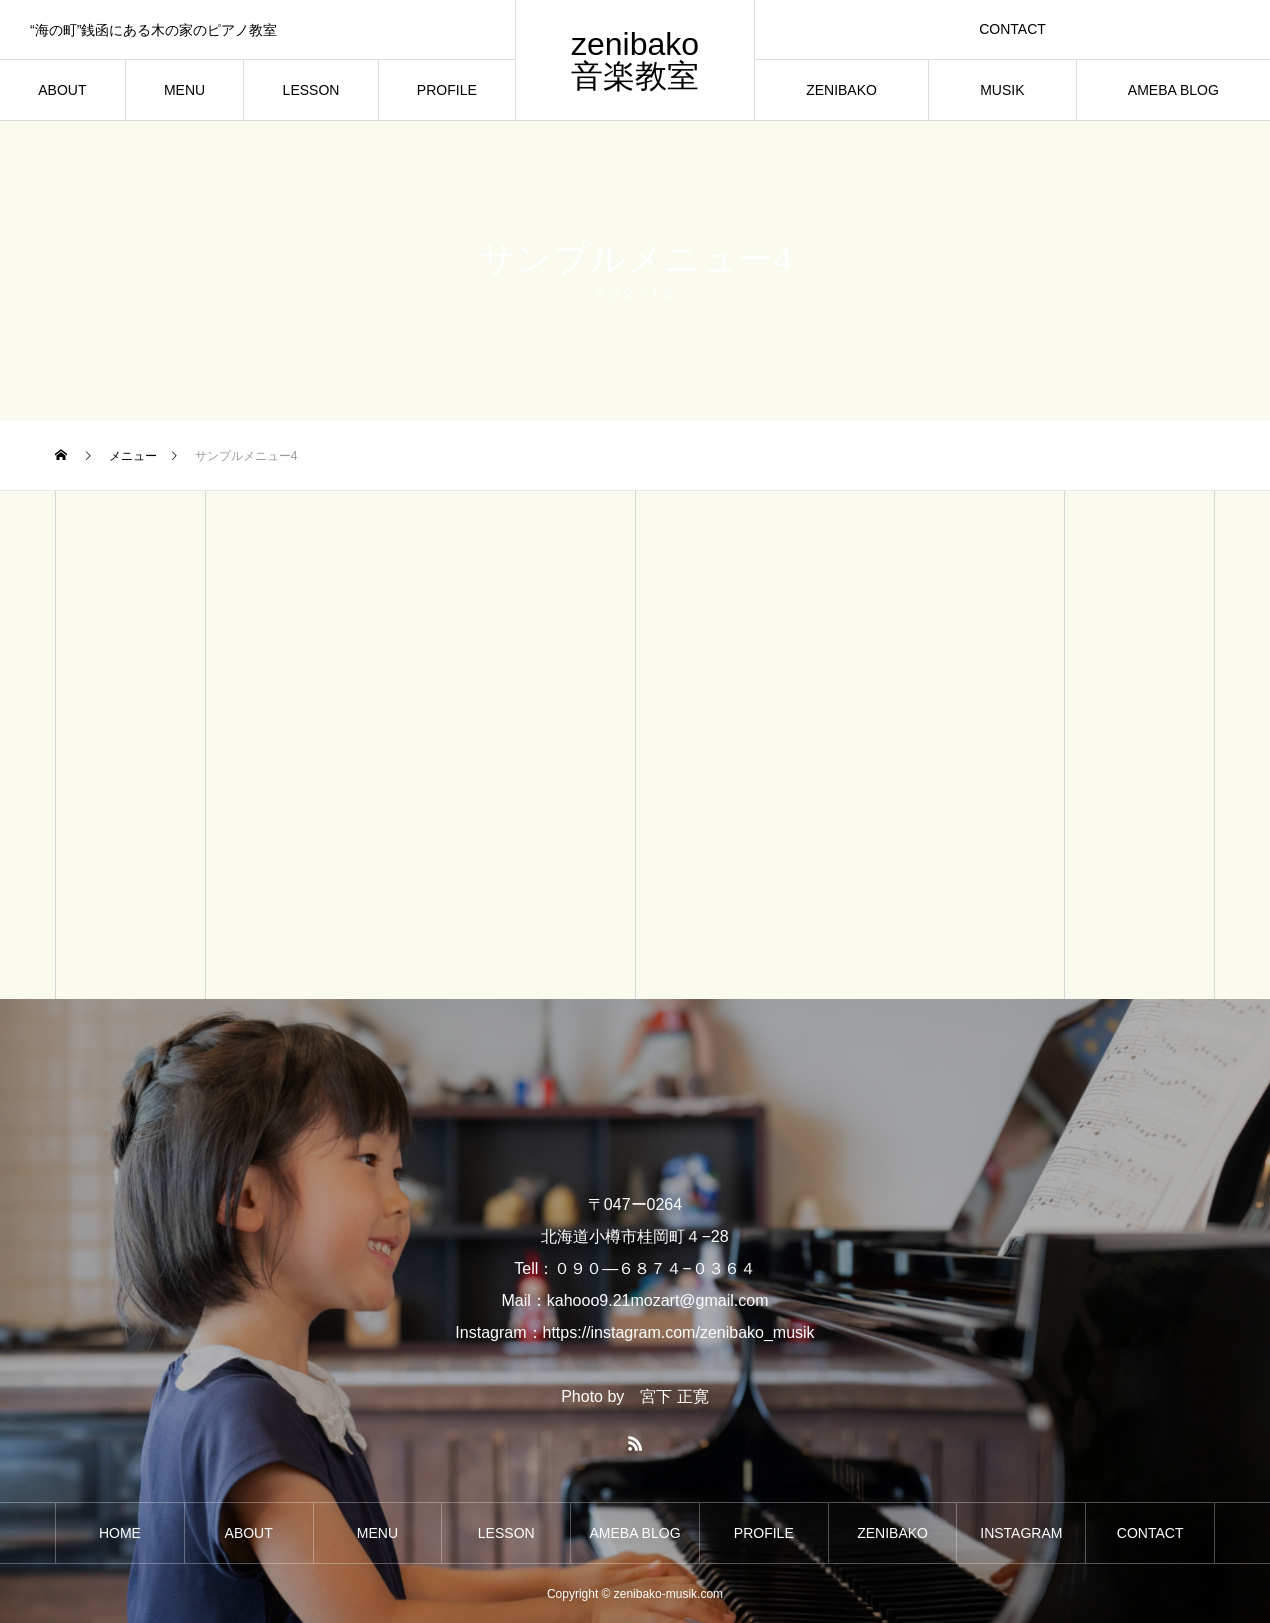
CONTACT (1012, 29)
